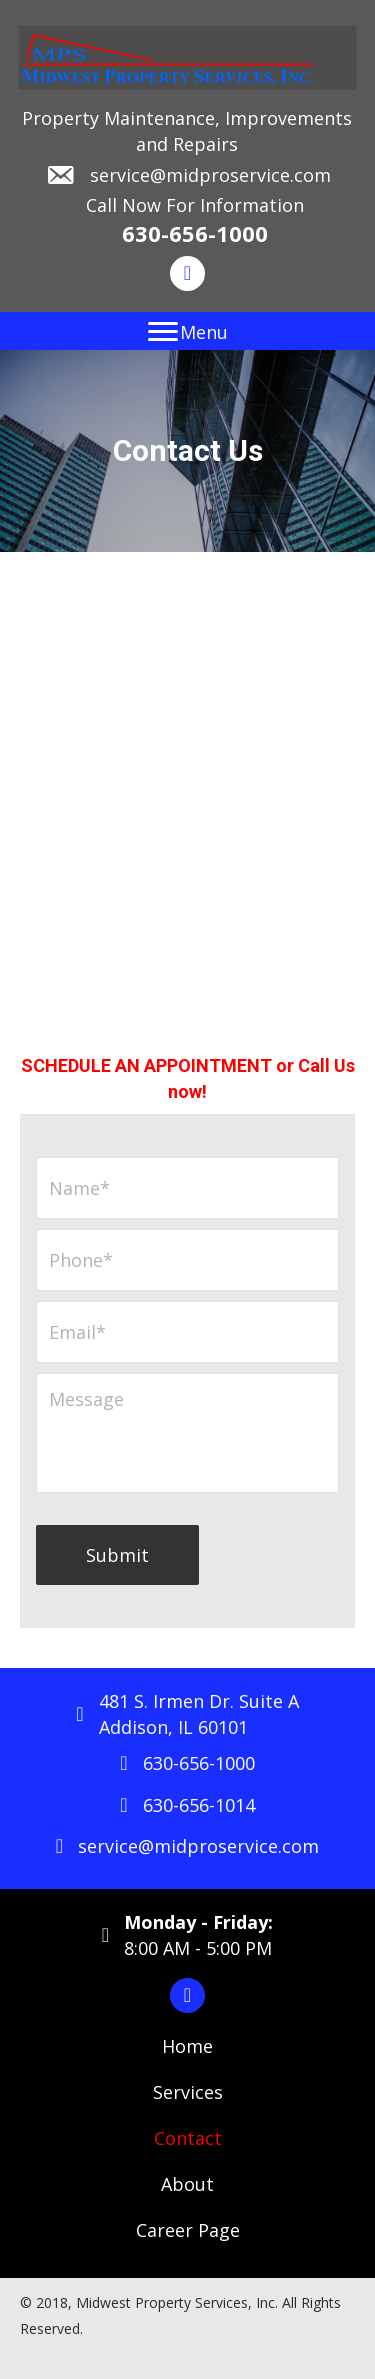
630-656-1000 (195, 233)
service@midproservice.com (210, 175)
